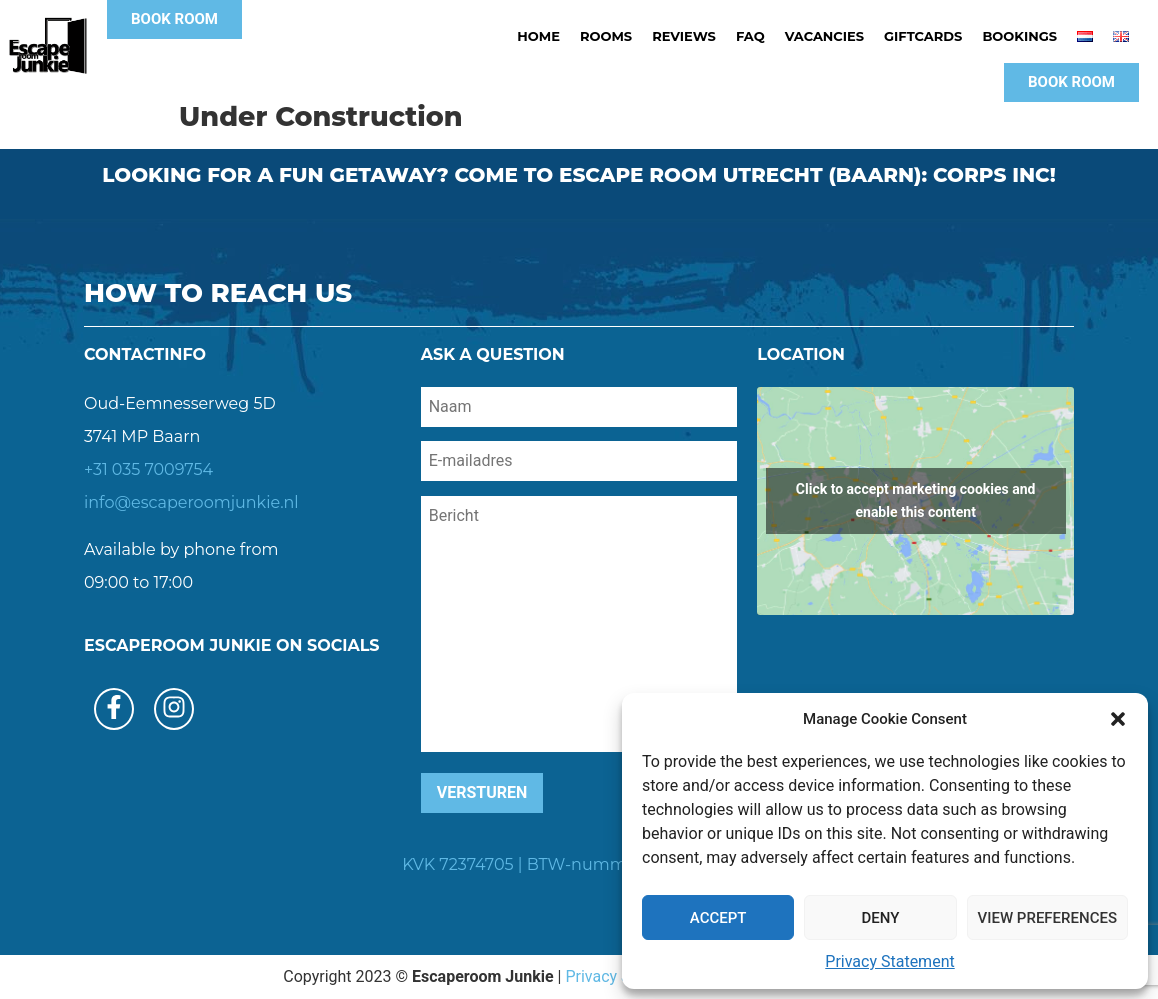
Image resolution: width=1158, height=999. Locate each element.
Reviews (684, 36)
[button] (1118, 719)
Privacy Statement (889, 961)
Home (538, 36)
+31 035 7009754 (148, 469)
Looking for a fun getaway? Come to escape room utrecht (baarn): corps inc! (579, 175)
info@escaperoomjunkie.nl (191, 502)
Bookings (1019, 36)
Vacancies (824, 36)
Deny (880, 918)
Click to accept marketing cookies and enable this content (916, 500)
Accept (718, 918)
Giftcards (923, 36)
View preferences (1047, 918)
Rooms (606, 36)
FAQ (750, 36)
